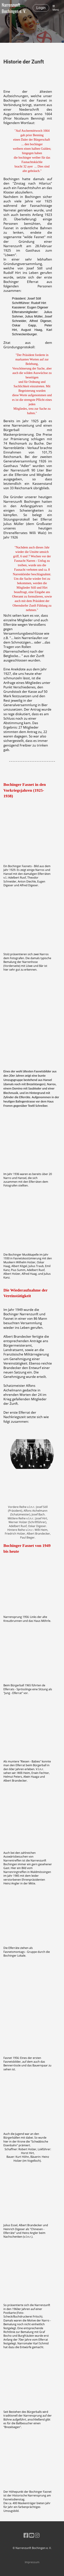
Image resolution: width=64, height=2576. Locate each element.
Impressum (32, 2562)
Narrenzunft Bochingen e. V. (14, 8)
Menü (56, 8)
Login (41, 8)
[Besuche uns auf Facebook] (26, 2535)
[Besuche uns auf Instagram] (37, 2535)
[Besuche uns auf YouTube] (31, 2535)
